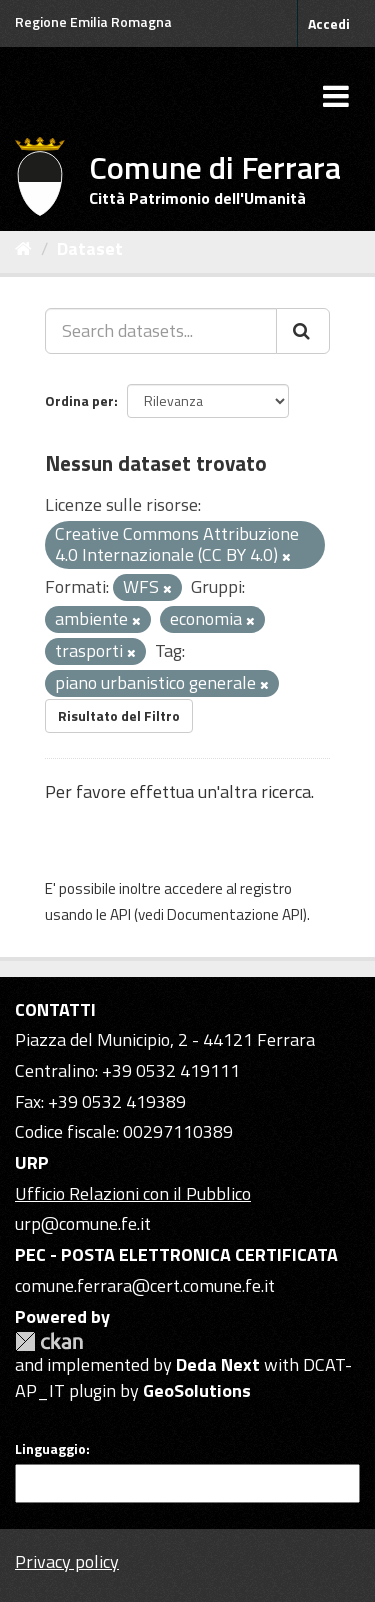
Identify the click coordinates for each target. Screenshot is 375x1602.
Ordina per (79, 400)
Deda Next (218, 1364)
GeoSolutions (197, 1390)
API (120, 914)
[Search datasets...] (161, 331)
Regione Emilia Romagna (93, 21)
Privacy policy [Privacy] (67, 1561)
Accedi (329, 23)
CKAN (49, 1341)
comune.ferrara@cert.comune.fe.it (145, 1285)
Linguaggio (50, 1449)
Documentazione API (235, 914)
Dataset (90, 248)
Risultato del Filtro (119, 715)
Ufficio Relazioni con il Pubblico (133, 1193)
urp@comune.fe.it (83, 1223)
